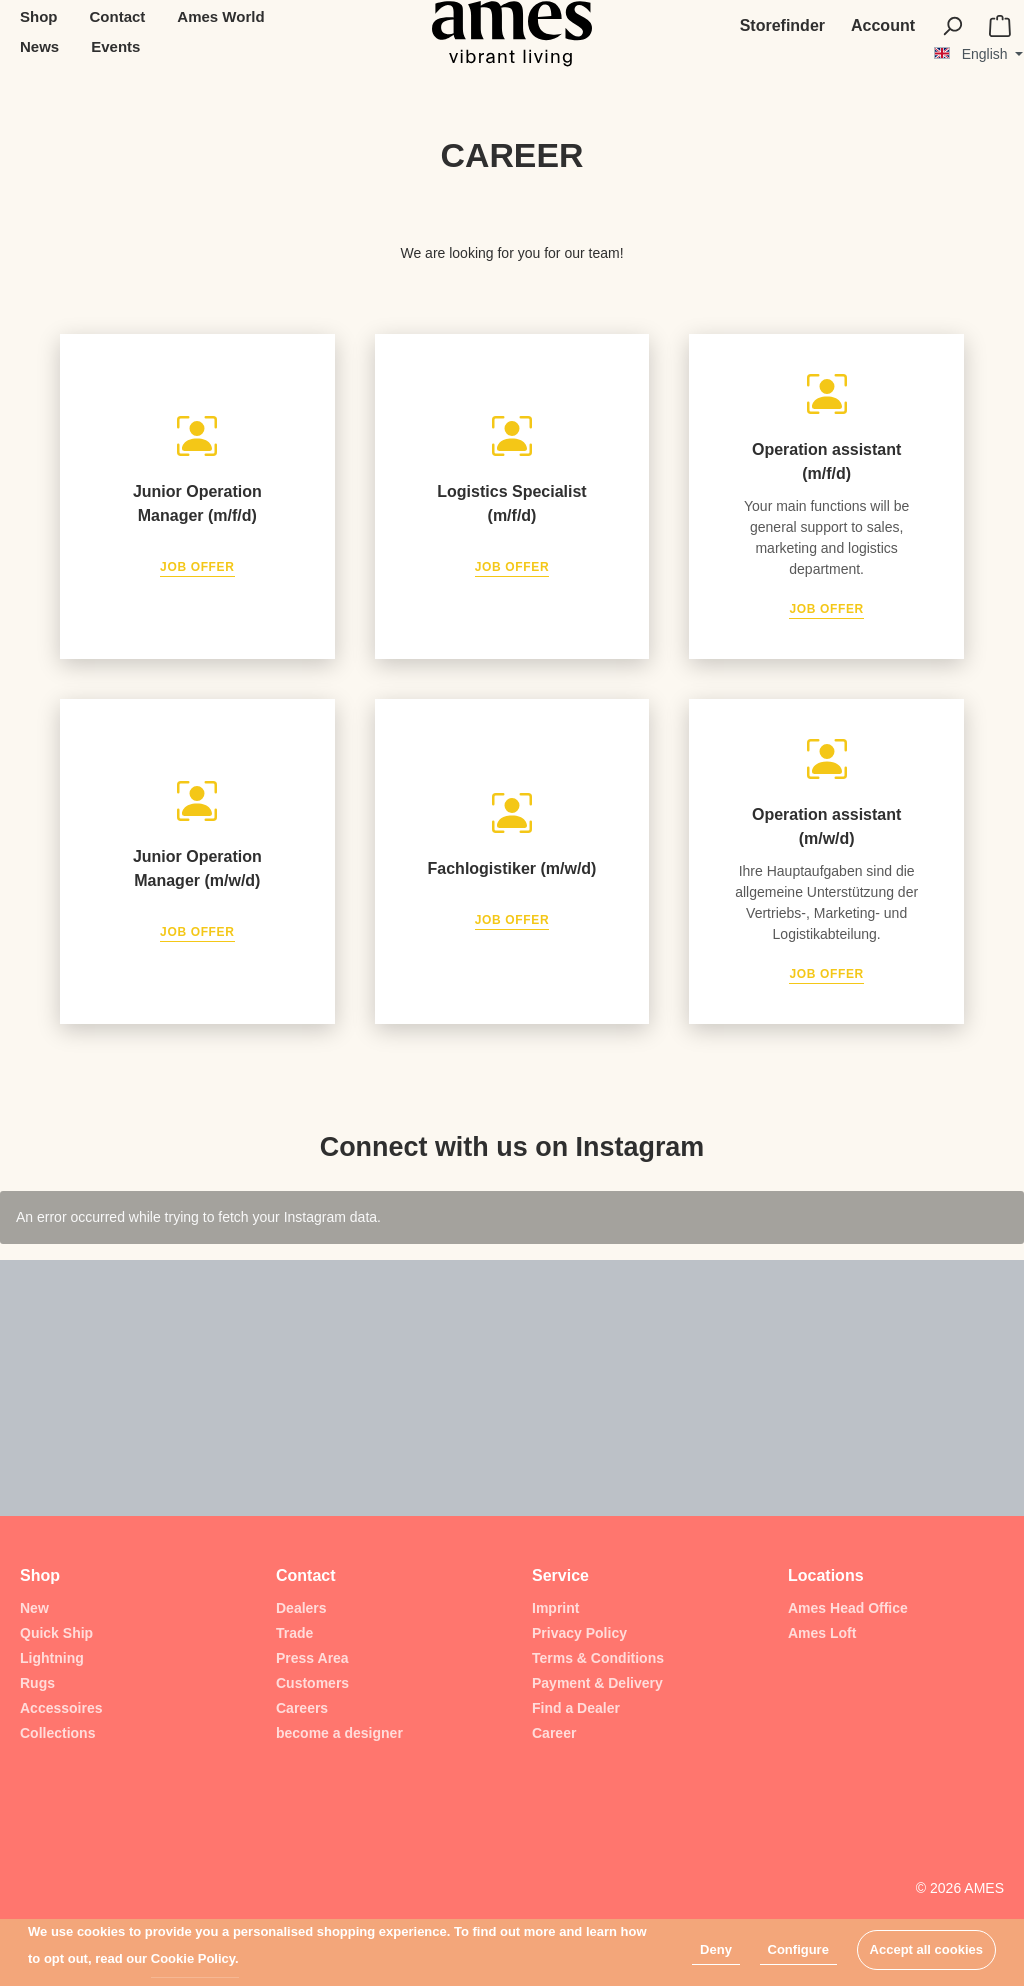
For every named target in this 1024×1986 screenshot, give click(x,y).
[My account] (883, 26)
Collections (57, 1733)
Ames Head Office (848, 1608)
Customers (312, 1683)
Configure (798, 1949)
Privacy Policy (579, 1633)
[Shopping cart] (1000, 26)
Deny (716, 1949)
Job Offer (197, 567)
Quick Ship (56, 1633)
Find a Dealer (576, 1708)
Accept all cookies (926, 1949)
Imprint (555, 1608)
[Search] (952, 26)
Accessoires (61, 1708)
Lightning (52, 1658)
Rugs (37, 1683)
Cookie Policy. (195, 1958)
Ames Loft (822, 1633)
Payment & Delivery (597, 1683)
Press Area (312, 1658)
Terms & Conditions (598, 1658)
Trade (294, 1633)
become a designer (339, 1733)
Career (554, 1733)
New (34, 1608)
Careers (302, 1708)
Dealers (301, 1608)
